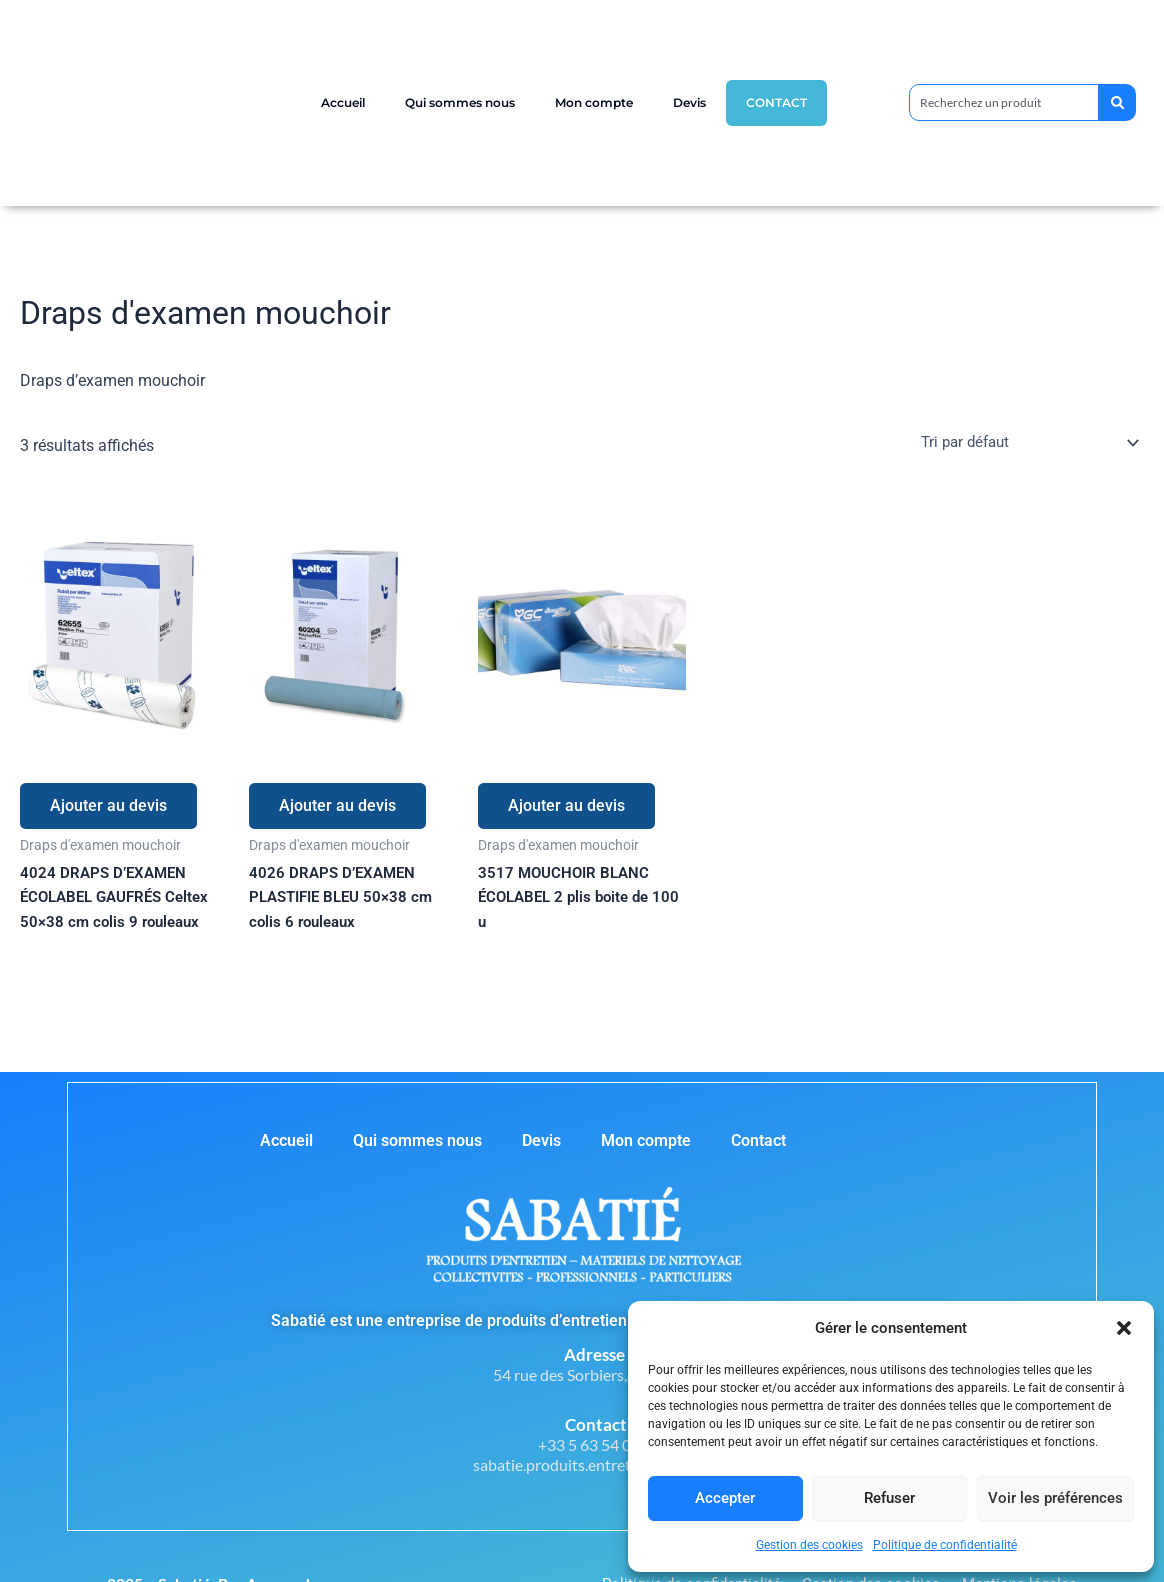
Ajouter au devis (108, 805)
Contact (776, 102)
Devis (689, 102)
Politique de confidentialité (945, 1545)
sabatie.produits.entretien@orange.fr (600, 1464)
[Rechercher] (1115, 102)
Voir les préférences (1055, 1498)
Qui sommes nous (460, 102)
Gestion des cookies (809, 1545)
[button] (1124, 1328)
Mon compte (594, 102)
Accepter (725, 1498)
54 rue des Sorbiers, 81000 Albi (600, 1374)
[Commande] (1022, 442)
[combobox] (1002, 102)
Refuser (889, 1498)
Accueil (343, 102)
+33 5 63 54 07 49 (599, 1444)
